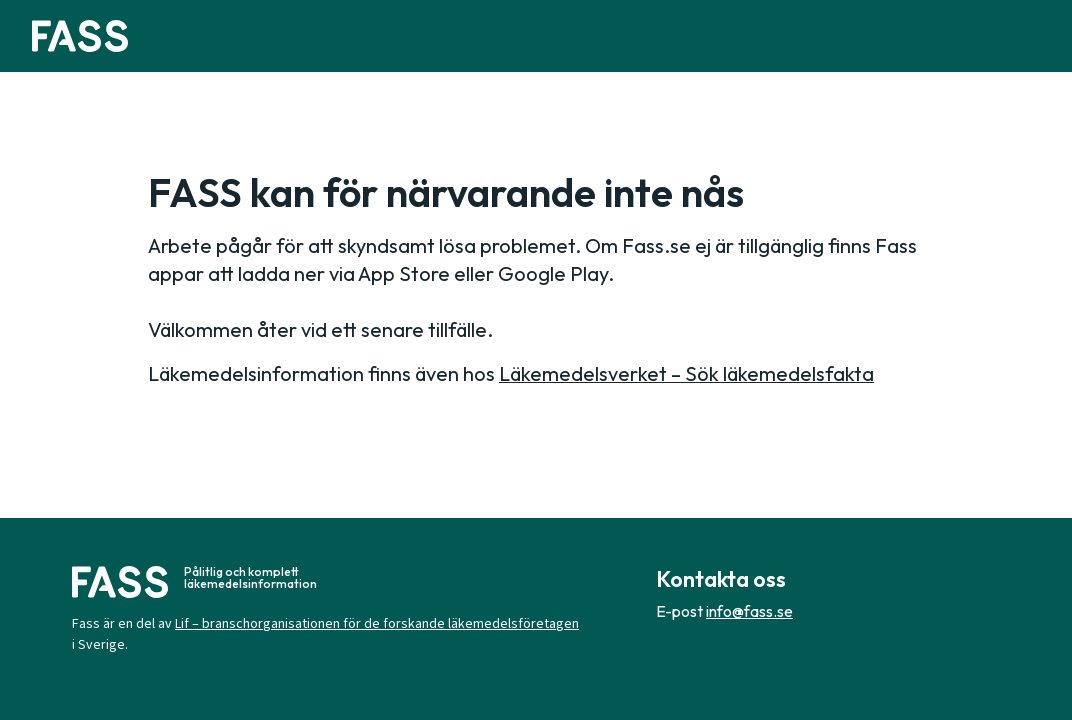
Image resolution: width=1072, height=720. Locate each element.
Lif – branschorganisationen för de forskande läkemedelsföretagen (377, 624)
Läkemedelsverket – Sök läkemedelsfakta (686, 373)
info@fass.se (749, 611)
